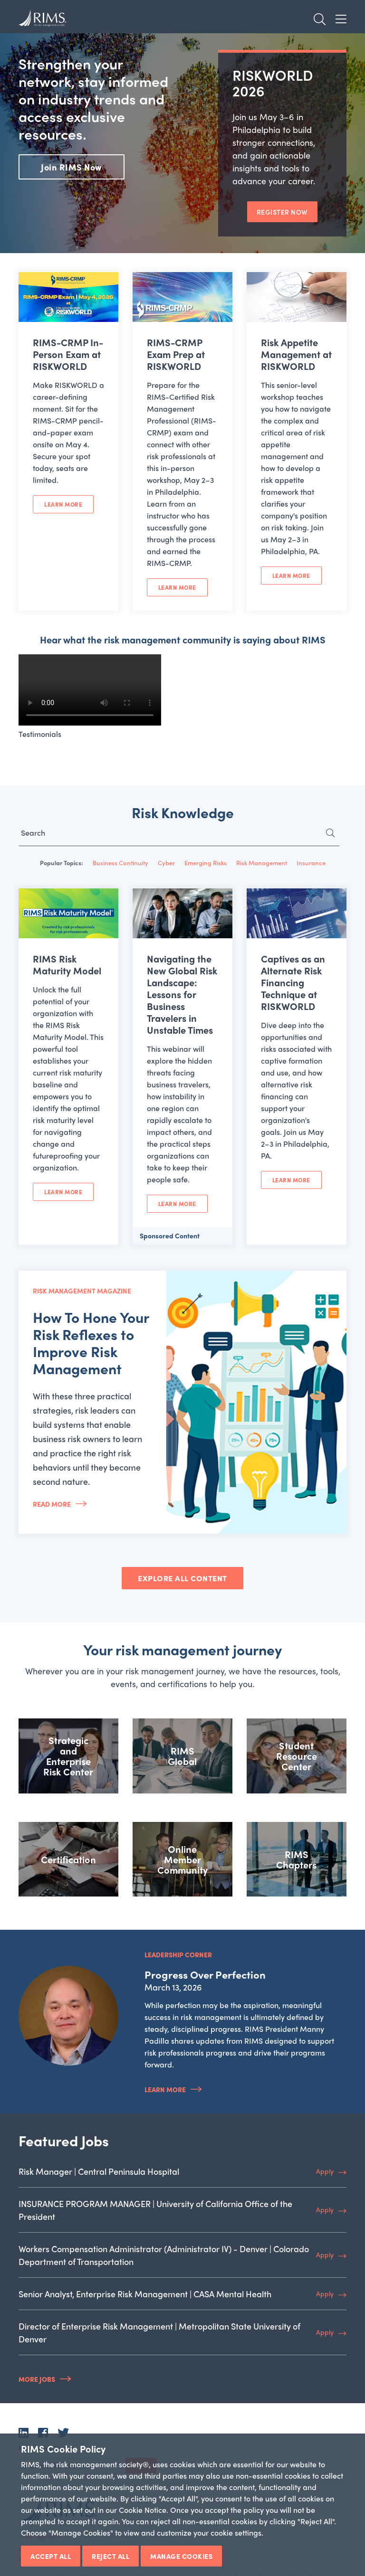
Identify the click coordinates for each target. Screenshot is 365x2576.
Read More (52, 1504)
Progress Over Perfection (205, 1974)
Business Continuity (120, 862)
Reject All (110, 2556)
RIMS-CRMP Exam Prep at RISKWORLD (176, 354)
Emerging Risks (205, 862)
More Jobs (37, 2379)
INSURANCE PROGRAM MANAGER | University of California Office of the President (155, 2210)
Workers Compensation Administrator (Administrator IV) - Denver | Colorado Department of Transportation (164, 2255)
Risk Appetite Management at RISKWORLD (296, 354)
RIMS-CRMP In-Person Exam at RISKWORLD (68, 354)
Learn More (63, 504)
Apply (325, 2171)
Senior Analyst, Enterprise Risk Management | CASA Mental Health (145, 2294)
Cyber (166, 862)
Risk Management (261, 862)
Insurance (311, 862)
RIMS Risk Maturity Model (67, 964)
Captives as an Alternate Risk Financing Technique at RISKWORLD (293, 982)
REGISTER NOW (282, 212)
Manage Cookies (181, 2556)
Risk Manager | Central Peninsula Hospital (99, 2171)
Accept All (50, 2556)
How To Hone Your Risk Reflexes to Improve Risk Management (91, 1342)
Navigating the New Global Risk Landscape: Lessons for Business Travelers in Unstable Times (182, 994)
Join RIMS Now (71, 167)
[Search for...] (179, 835)
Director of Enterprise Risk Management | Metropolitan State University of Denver (159, 2332)
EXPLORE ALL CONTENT (182, 1578)
